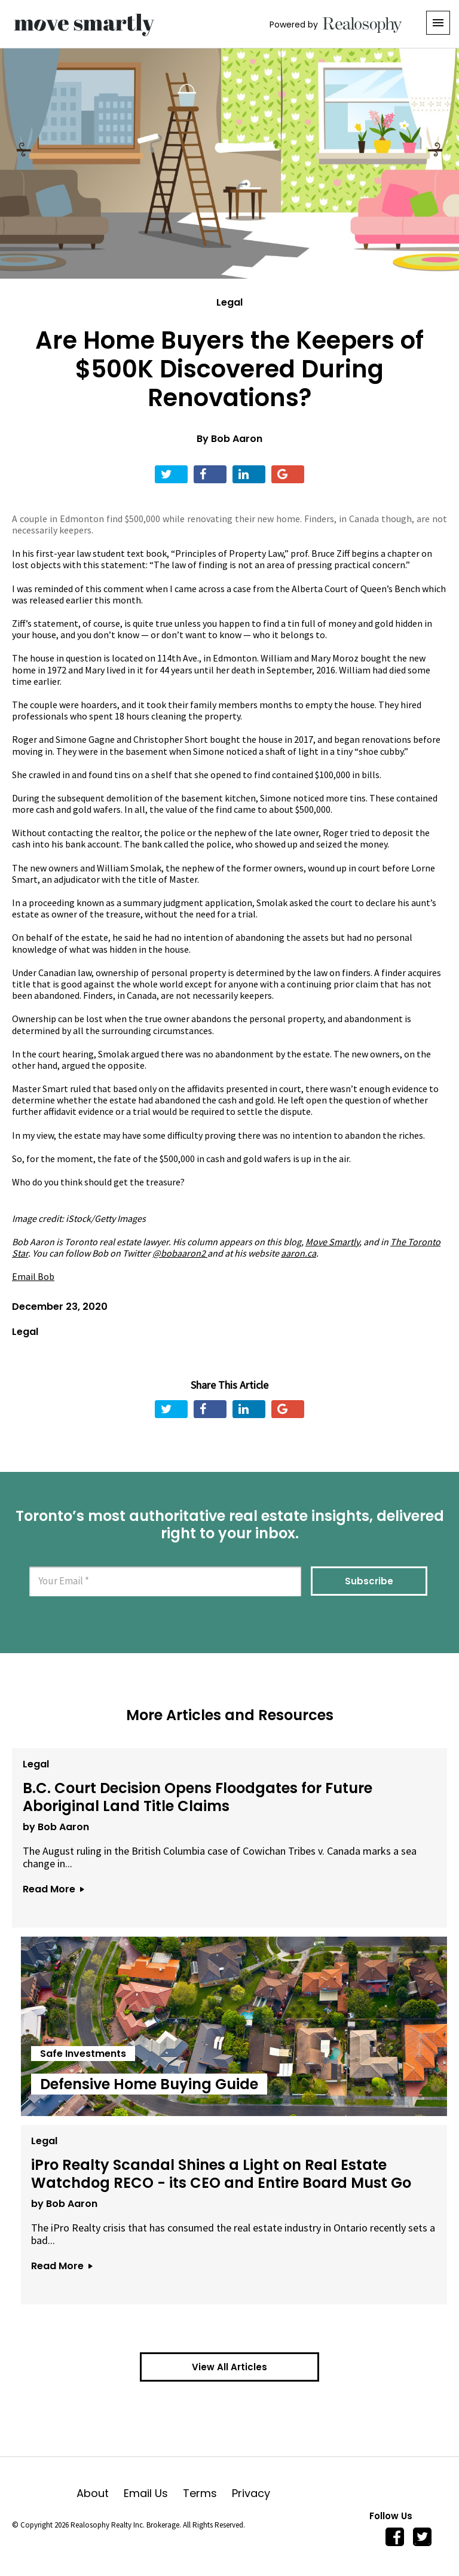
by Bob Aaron (54, 1825)
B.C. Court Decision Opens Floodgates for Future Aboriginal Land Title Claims (196, 1795)
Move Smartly (332, 1242)
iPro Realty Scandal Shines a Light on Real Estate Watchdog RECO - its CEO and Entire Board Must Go (220, 2172)
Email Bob (33, 1276)
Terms (207, 2493)
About (100, 2493)
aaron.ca (298, 1253)
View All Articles (229, 2367)
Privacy (251, 2493)
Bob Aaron (236, 439)
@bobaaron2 (179, 1253)
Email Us (153, 2493)
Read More (51, 1887)
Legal (229, 302)
